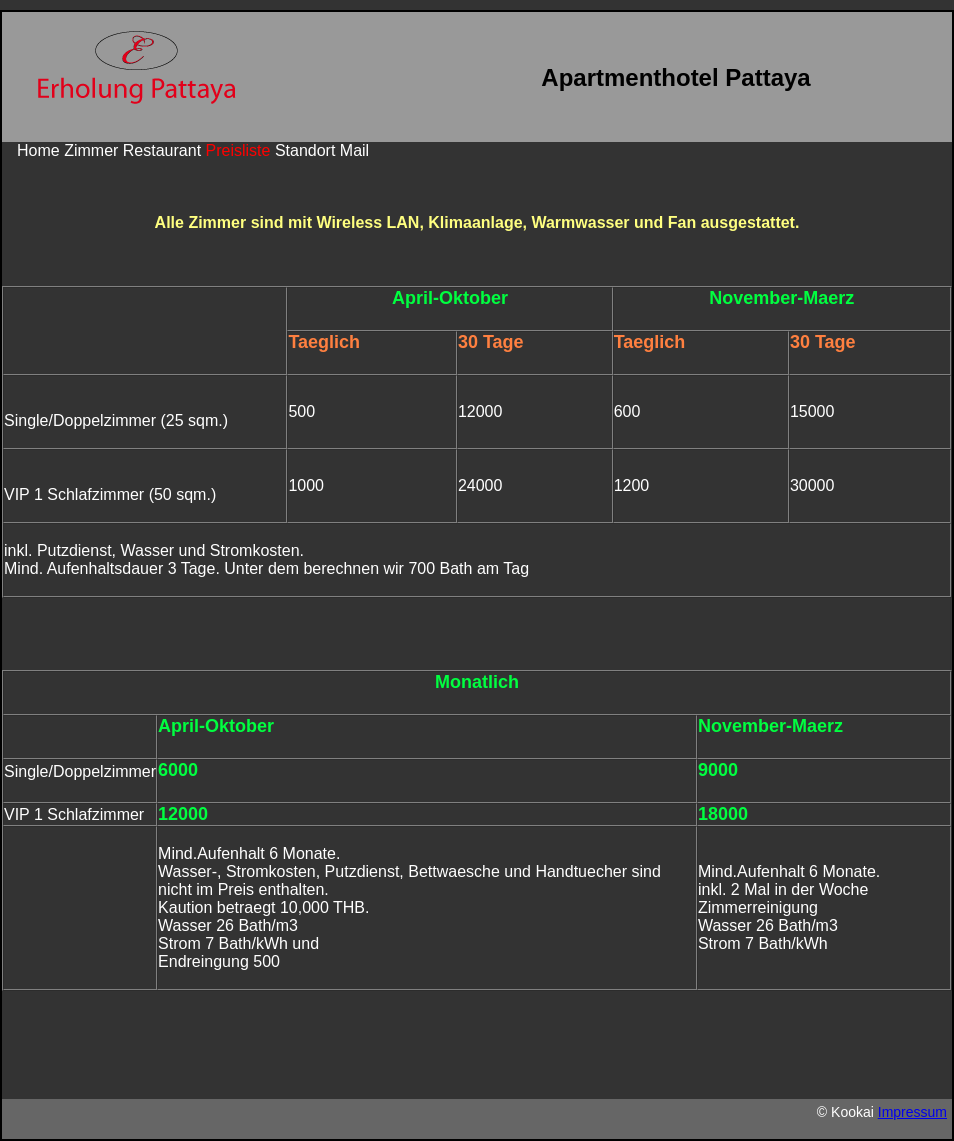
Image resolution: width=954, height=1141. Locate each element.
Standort (305, 150)
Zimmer (91, 150)
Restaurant (162, 150)
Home (38, 150)
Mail (354, 150)
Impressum (912, 1112)
